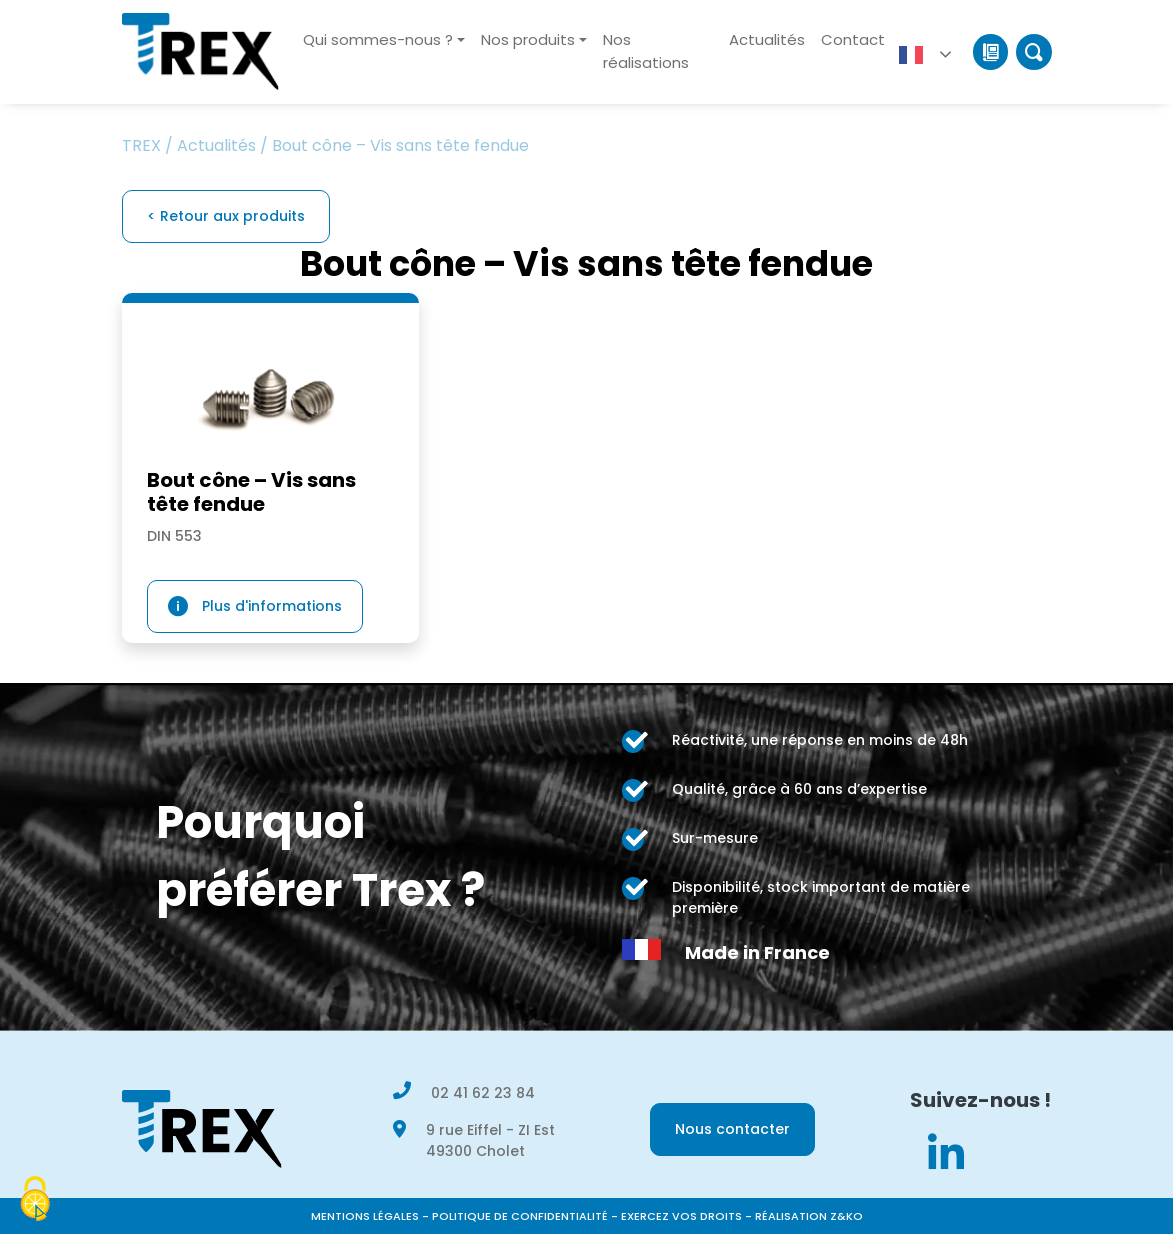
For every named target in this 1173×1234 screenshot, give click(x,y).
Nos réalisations (646, 51)
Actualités (767, 39)
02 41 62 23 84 (483, 1093)
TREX (141, 145)
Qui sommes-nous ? (378, 39)
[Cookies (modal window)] (35, 1200)
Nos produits (528, 39)
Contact (853, 39)
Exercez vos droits (681, 1216)
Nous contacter (732, 1129)
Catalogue (990, 52)
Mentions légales (365, 1216)
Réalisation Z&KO (809, 1216)
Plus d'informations (272, 606)
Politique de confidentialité (520, 1216)
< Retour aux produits (226, 216)
